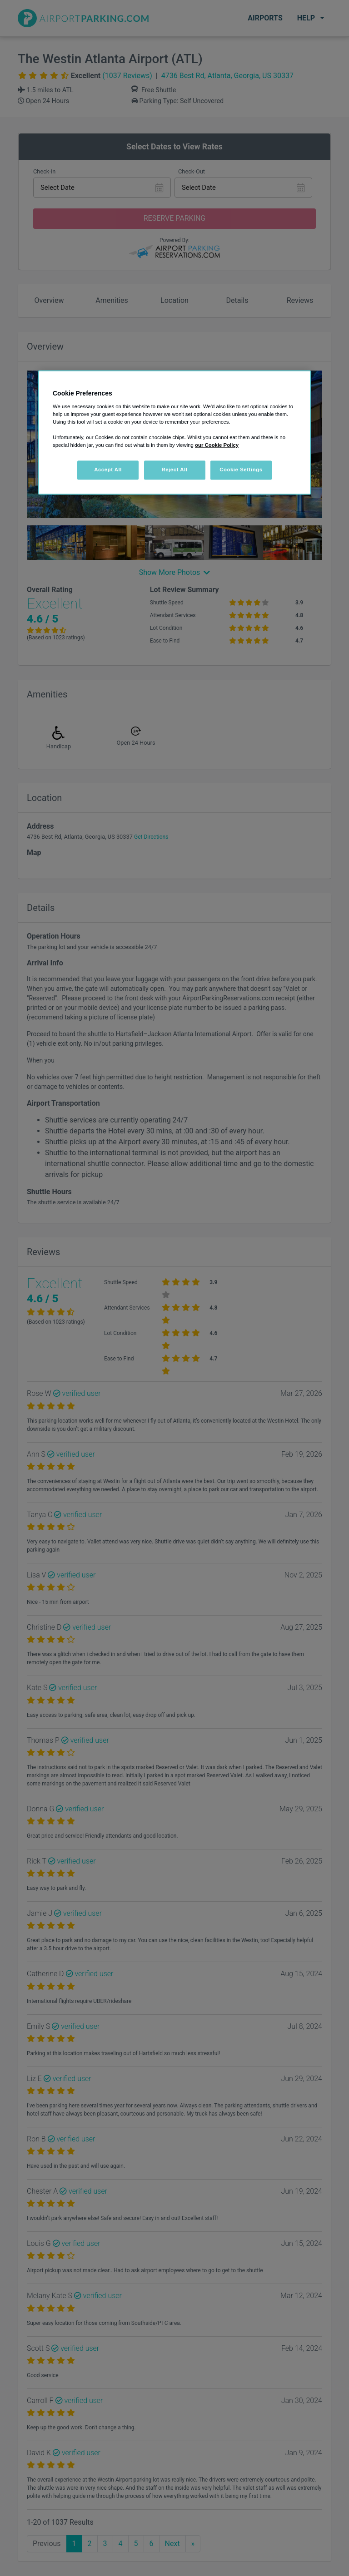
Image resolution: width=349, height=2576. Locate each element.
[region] (174, 432)
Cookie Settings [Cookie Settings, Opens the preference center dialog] (241, 469)
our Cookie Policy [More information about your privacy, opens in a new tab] (217, 445)
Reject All (174, 469)
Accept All (108, 469)
